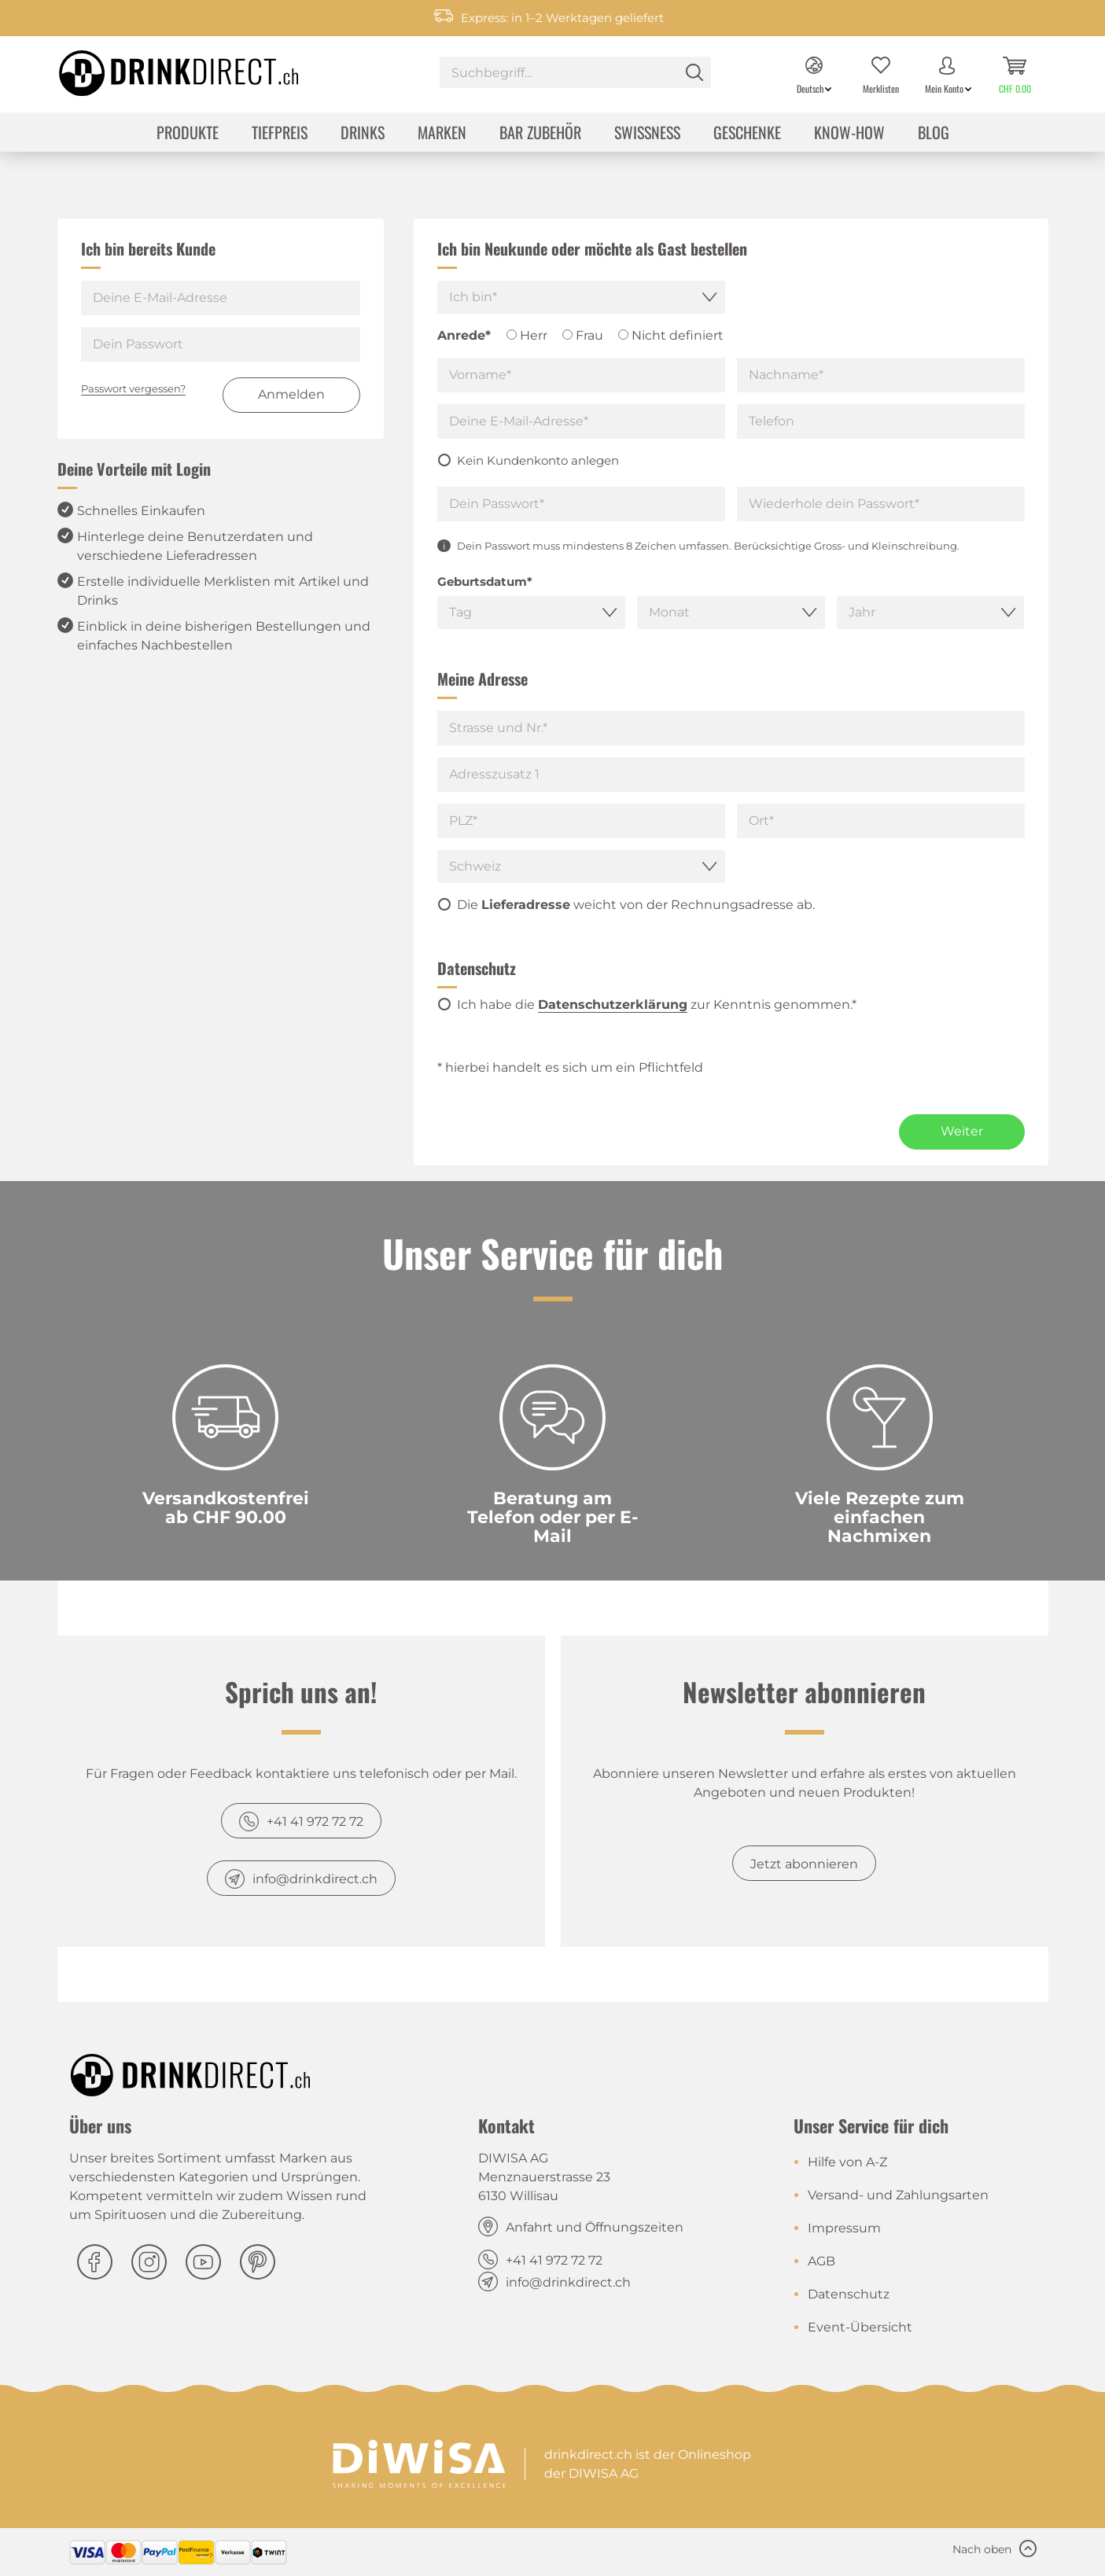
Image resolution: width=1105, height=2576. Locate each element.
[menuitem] (575, 74)
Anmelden (291, 394)
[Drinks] (362, 134)
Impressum (844, 2228)
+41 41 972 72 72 (315, 1821)
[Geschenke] (747, 134)
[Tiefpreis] (279, 134)
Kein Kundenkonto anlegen (538, 460)
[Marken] (442, 134)
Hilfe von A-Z (847, 2162)
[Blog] (933, 134)
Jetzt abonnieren (804, 1864)
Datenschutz (849, 2294)
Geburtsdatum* (484, 581)
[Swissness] (647, 134)
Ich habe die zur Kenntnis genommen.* (656, 1005)
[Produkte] (187, 134)
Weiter (962, 1131)
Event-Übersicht (860, 2327)
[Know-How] (849, 134)
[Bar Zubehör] (540, 134)
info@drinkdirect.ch (315, 1878)
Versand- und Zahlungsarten (898, 2195)
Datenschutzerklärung (612, 1004)
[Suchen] (694, 72)
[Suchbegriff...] (575, 72)
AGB (821, 2261)
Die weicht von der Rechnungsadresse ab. (636, 904)
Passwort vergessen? (133, 388)
